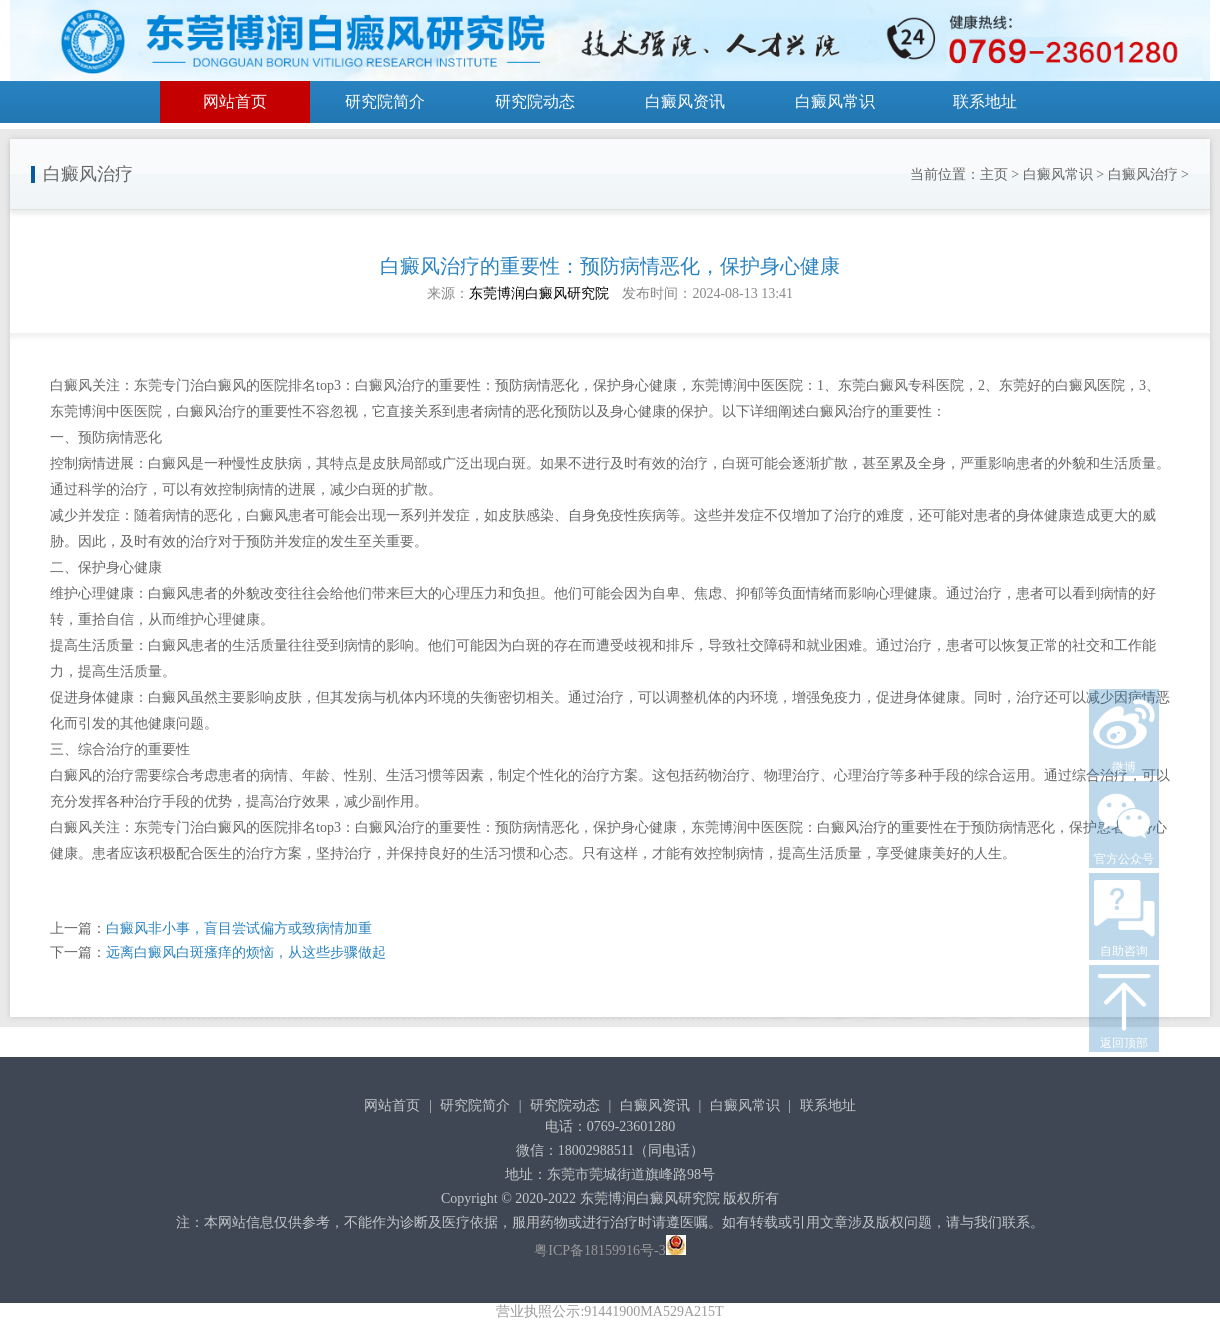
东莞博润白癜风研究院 (539, 293)
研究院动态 (535, 101)
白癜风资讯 (685, 101)
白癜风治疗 (1143, 174)
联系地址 (985, 101)
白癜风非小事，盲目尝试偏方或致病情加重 (239, 928)
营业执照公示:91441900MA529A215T (609, 1311)
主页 (994, 174)
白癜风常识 (835, 101)
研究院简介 (385, 101)
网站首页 (235, 101)
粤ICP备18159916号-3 (599, 1250)
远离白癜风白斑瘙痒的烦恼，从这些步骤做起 (246, 952)
